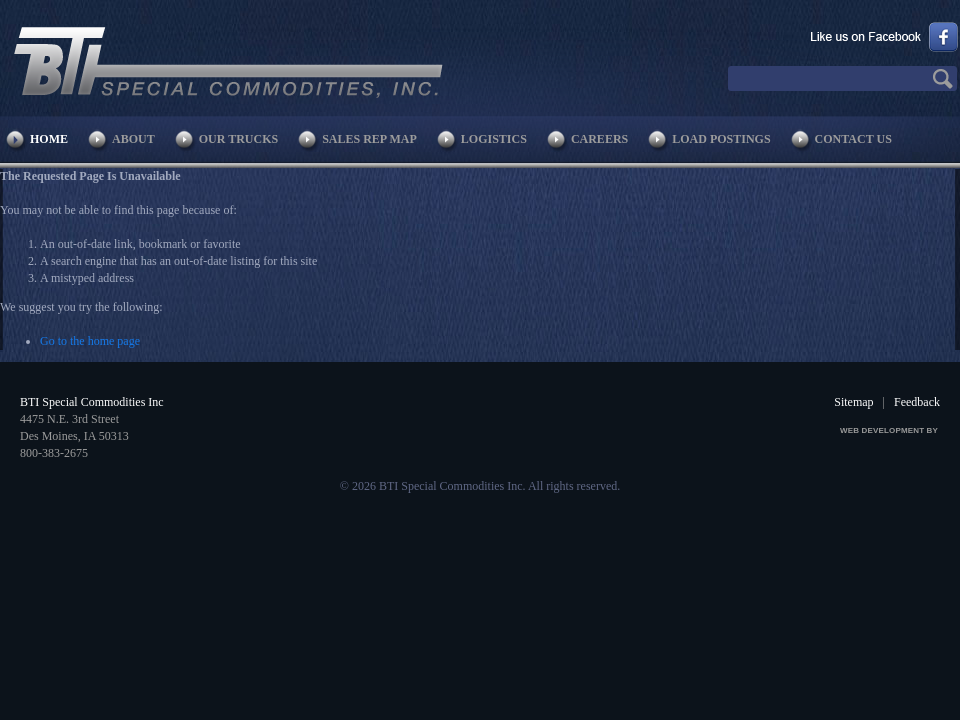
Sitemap (853, 402)
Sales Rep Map (369, 139)
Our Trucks (238, 139)
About (133, 139)
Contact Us (853, 139)
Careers (599, 139)
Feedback (917, 402)
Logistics (494, 139)
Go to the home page (90, 341)
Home (49, 139)
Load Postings (721, 139)
